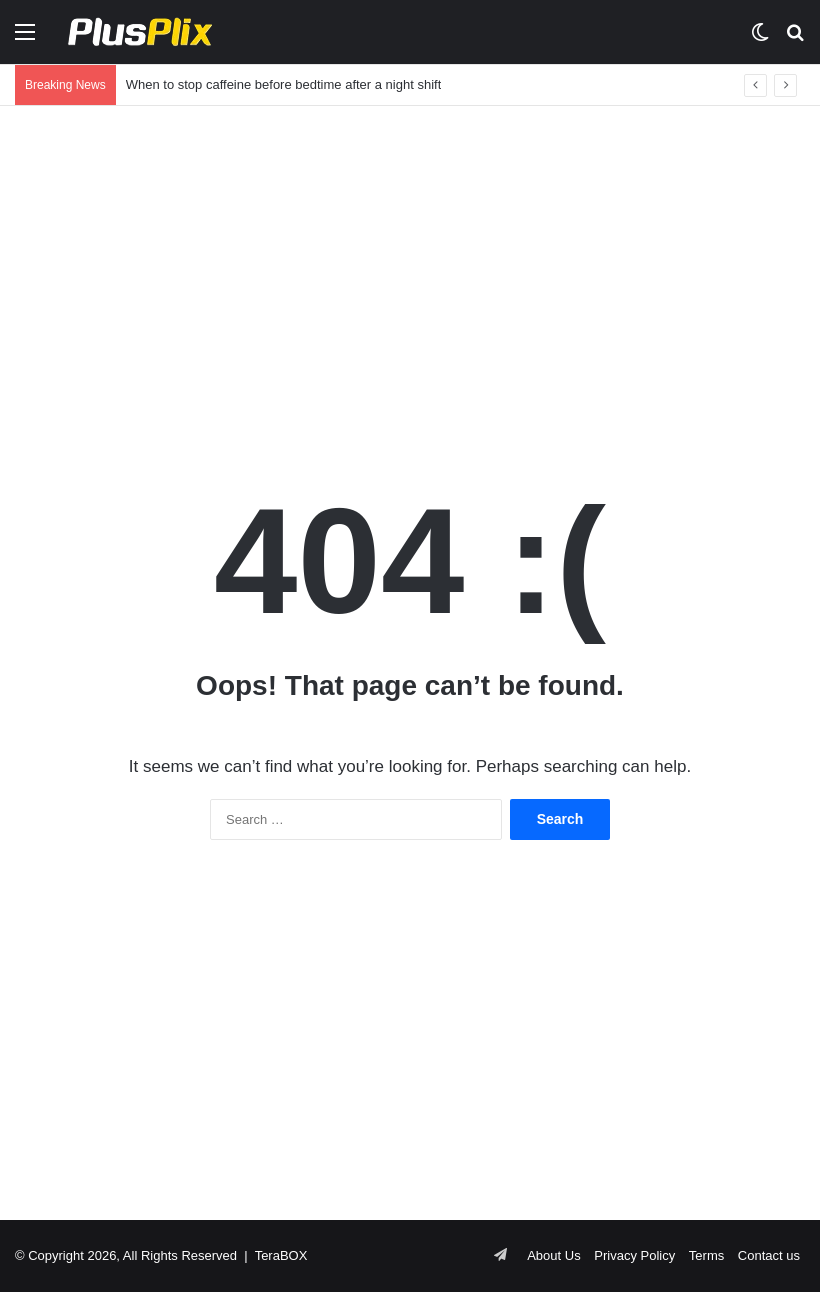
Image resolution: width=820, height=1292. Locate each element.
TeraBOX (281, 1255)
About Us (553, 1255)
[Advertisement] (410, 266)
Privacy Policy (634, 1255)
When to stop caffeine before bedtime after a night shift (284, 84)
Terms (706, 1255)
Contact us (769, 1255)
